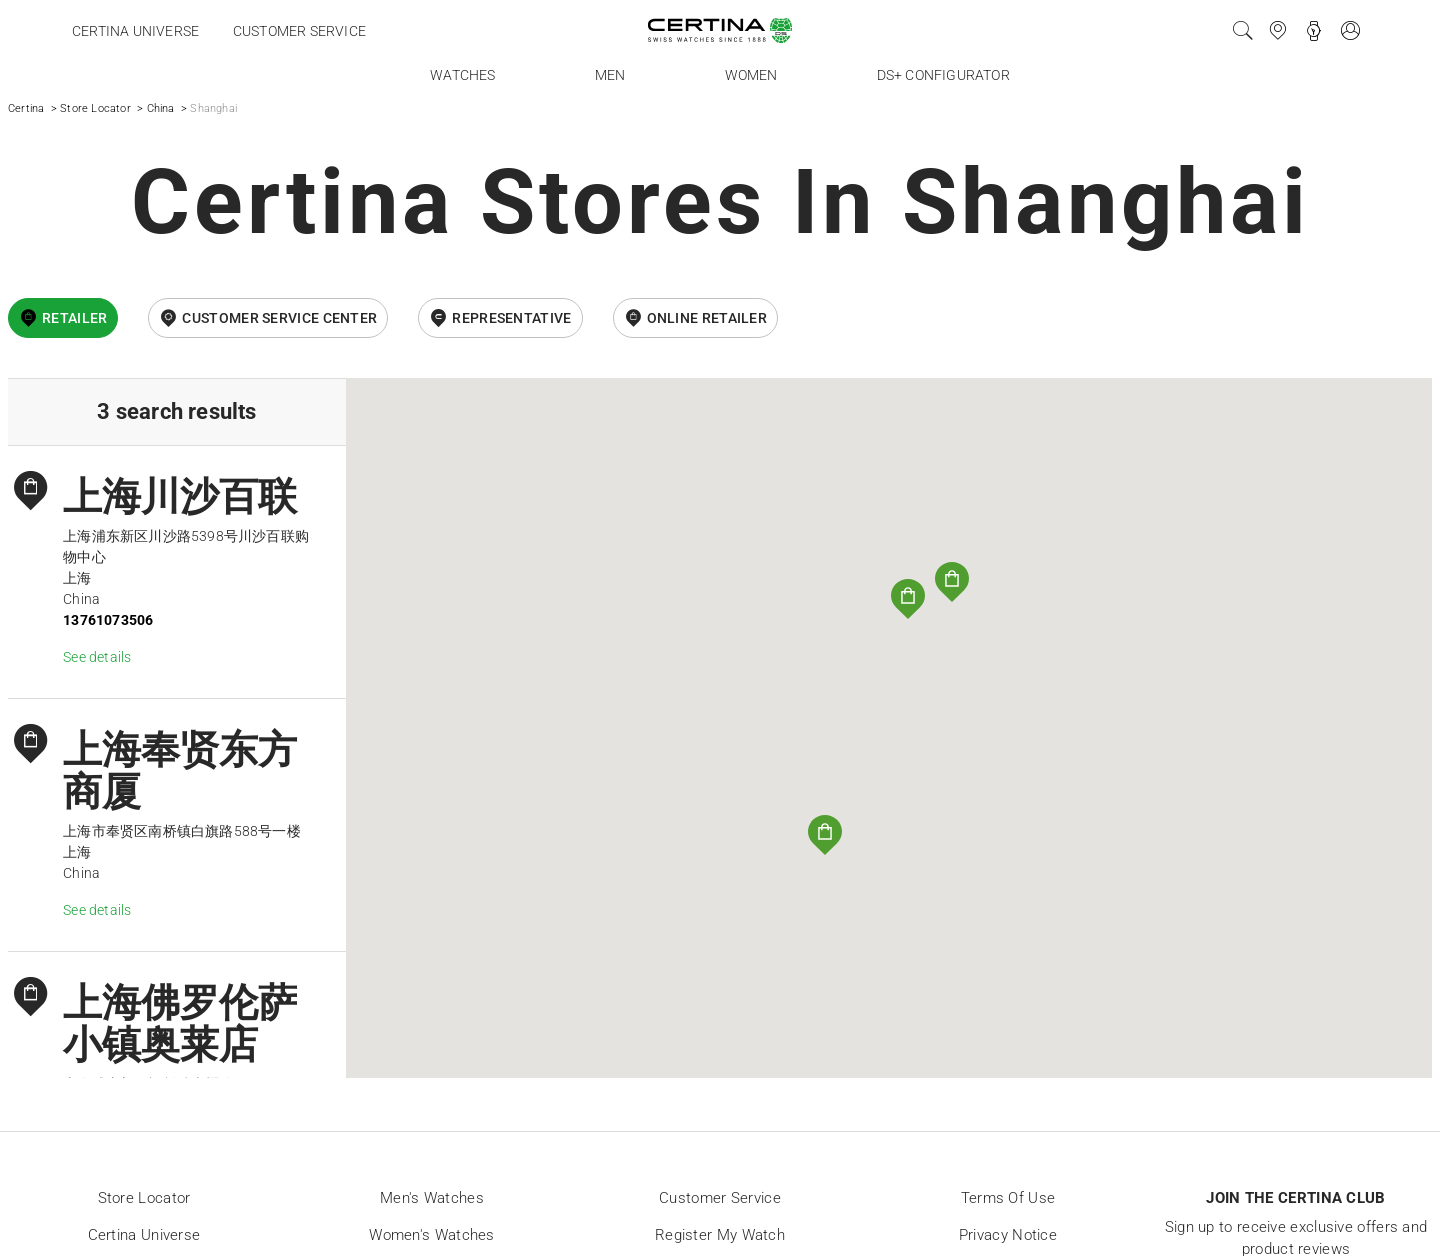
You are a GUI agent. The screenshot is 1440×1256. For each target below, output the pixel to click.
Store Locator (95, 108)
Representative (511, 318)
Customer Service (720, 1198)
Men (610, 75)
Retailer (74, 318)
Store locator (144, 1198)
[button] (952, 582)
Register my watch (720, 1235)
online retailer (707, 318)
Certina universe (135, 31)
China (161, 108)
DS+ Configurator (943, 75)
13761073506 (108, 620)
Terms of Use (1008, 1198)
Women (751, 75)
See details (97, 657)
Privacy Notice (1008, 1235)
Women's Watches (432, 1235)
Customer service (299, 31)
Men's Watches (432, 1198)
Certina (26, 108)
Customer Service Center (279, 318)
